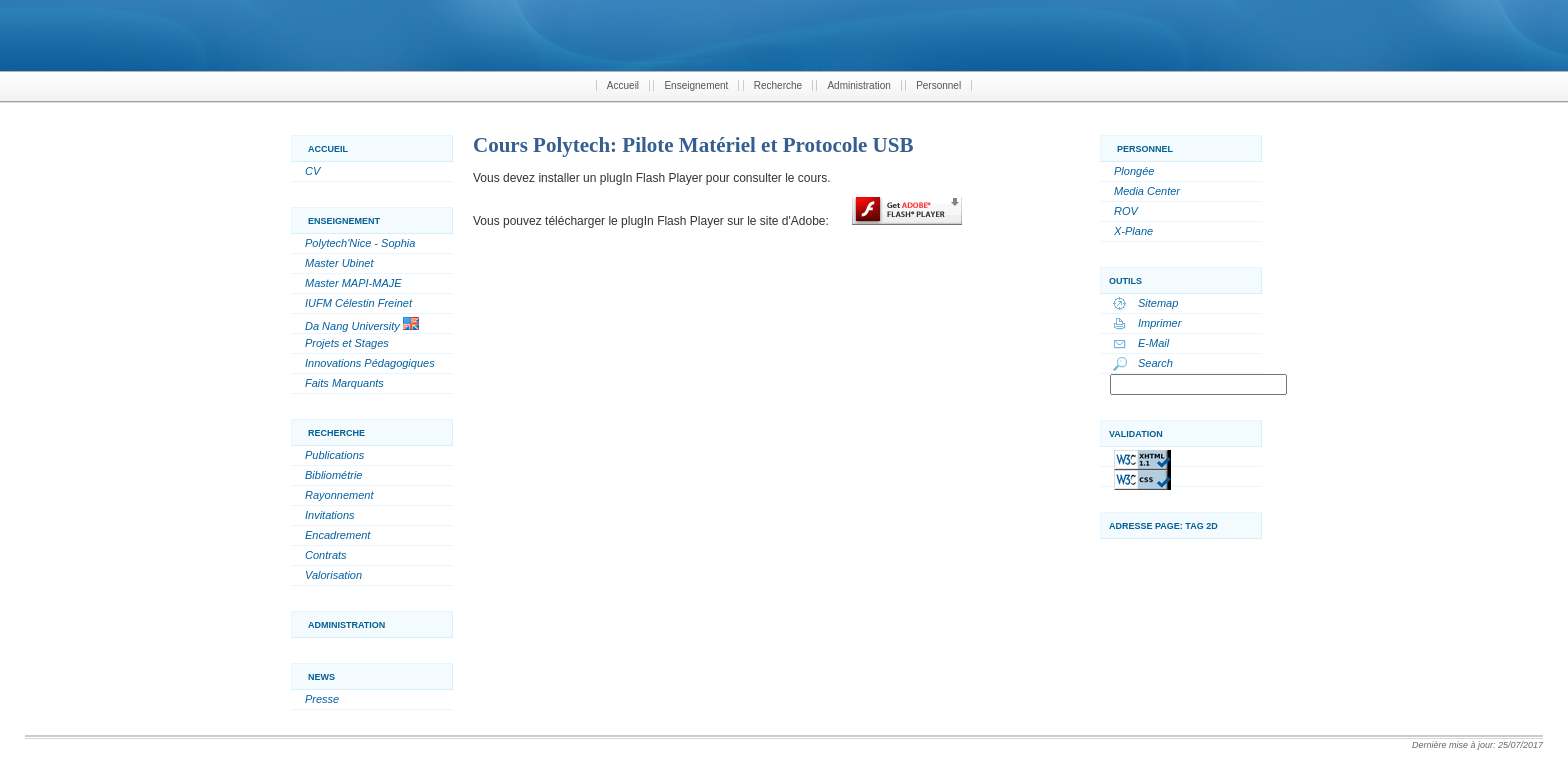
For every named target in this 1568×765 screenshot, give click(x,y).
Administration (858, 85)
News (321, 677)
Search (1155, 363)
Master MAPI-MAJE (353, 283)
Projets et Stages (347, 343)
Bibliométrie (333, 475)
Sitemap (1158, 303)
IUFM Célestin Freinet (358, 303)
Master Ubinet (339, 263)
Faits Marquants (344, 383)
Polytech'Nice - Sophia (360, 243)
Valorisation (333, 575)
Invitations (330, 515)
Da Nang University (362, 324)
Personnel (938, 85)
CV (312, 171)
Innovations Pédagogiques (370, 363)
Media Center (1147, 191)
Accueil (623, 85)
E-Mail (1153, 343)
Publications (334, 455)
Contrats (326, 555)
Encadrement (337, 535)
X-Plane (1133, 231)
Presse (322, 699)
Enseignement (696, 85)
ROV (1126, 211)
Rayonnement (339, 495)
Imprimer (1159, 323)
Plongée (1134, 171)
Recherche (778, 85)
